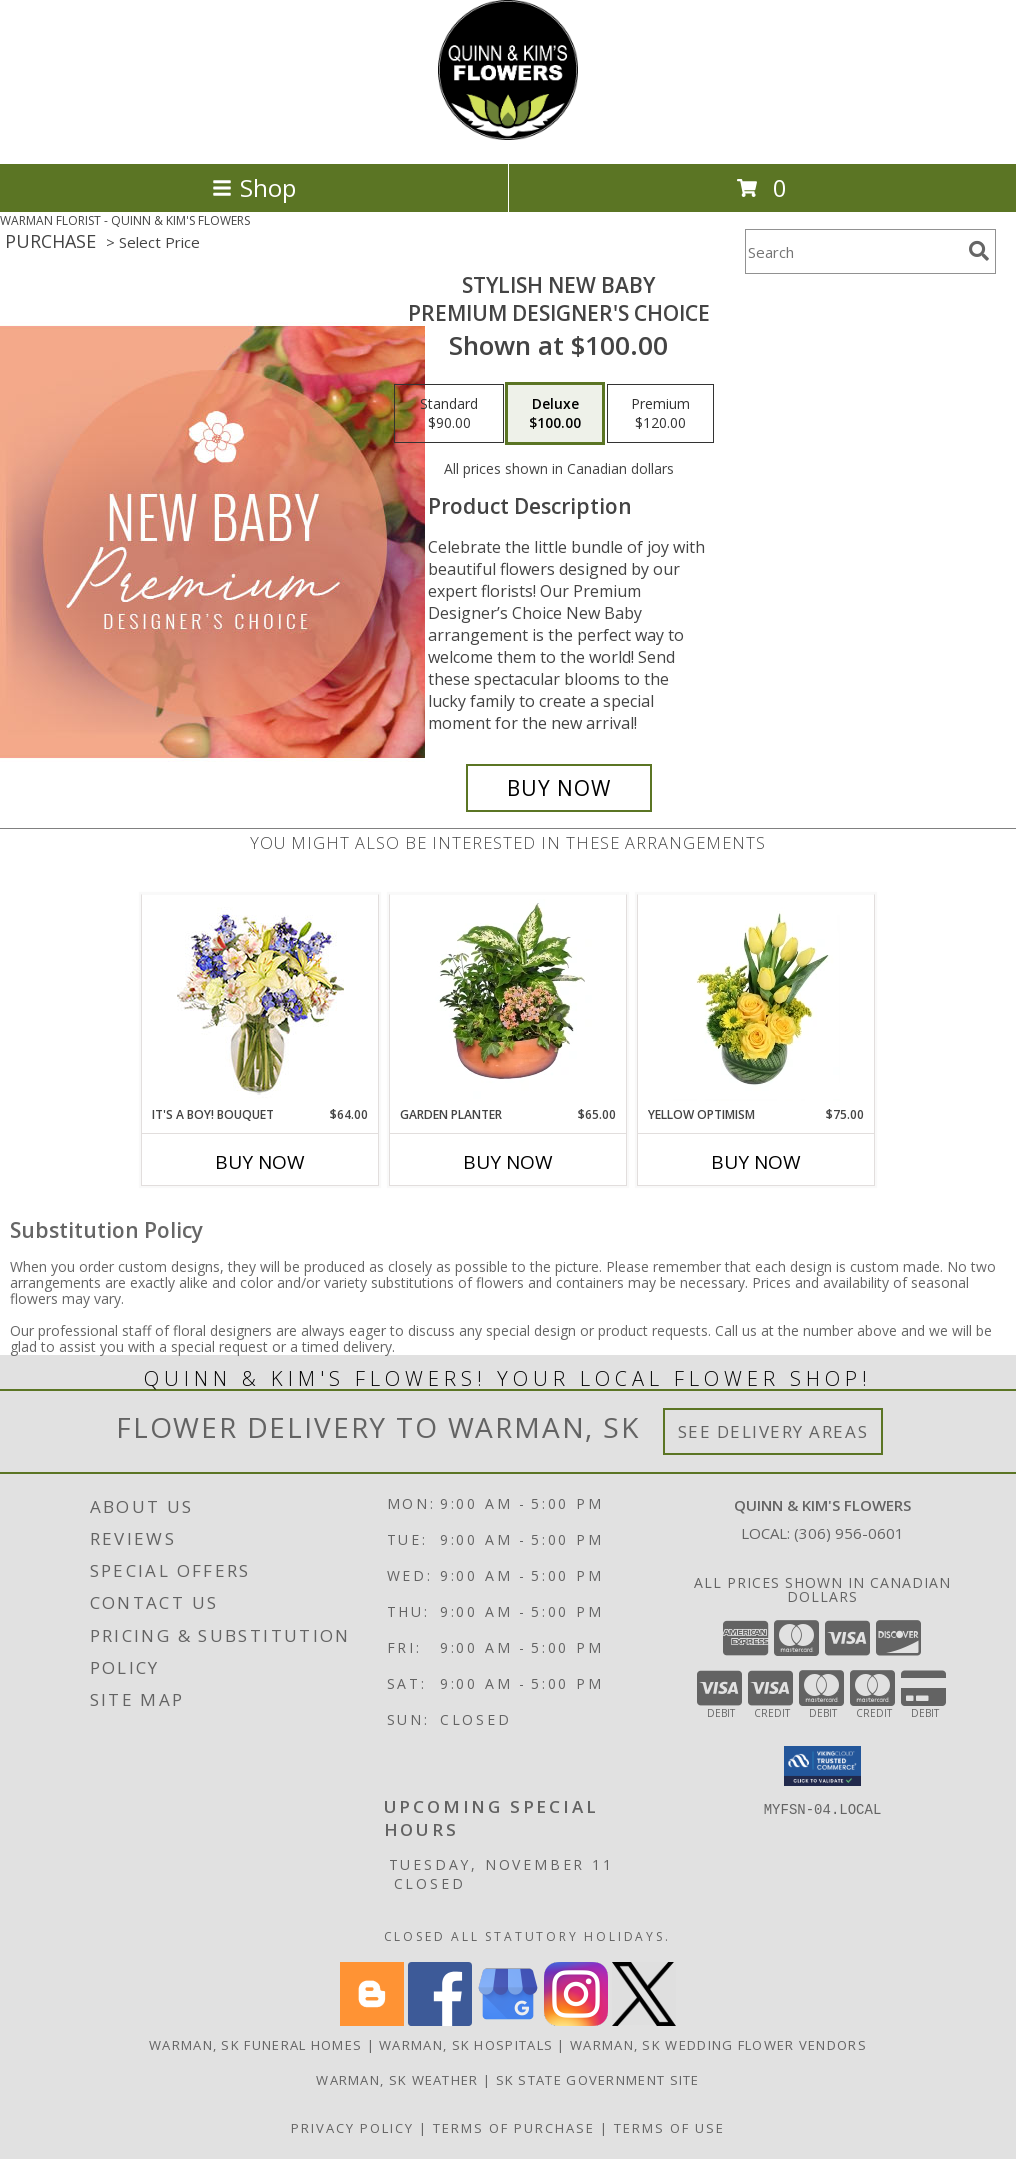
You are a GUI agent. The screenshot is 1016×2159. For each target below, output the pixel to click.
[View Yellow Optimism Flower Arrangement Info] (756, 1000)
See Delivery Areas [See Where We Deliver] (773, 1431)
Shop (254, 187)
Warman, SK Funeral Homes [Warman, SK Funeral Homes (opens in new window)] (255, 2045)
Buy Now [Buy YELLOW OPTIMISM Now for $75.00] (756, 1162)
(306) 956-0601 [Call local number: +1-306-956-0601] (849, 1533)
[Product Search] (853, 251)
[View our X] (644, 2020)
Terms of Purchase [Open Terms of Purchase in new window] (514, 2128)
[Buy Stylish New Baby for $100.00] (559, 788)
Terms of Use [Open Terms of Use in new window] (669, 2128)
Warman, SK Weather (397, 2080)
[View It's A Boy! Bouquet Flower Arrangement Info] (260, 1000)
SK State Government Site (598, 2080)
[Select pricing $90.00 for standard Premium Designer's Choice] (449, 414)
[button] (822, 1766)
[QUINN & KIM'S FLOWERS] (508, 134)
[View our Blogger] (372, 2020)
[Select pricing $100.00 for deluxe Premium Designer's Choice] (555, 414)
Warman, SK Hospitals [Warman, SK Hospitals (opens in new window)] (466, 2045)
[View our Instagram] (576, 2020)
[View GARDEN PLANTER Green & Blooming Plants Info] (508, 1000)
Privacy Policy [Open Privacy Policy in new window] (352, 2128)
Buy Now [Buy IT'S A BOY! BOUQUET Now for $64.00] (260, 1162)
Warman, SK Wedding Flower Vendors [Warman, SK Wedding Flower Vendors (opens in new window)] (718, 2045)
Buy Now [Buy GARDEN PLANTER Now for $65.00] (508, 1162)
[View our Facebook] (440, 2020)
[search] (979, 251)
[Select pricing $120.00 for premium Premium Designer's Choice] (660, 414)
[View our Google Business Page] (508, 2020)
